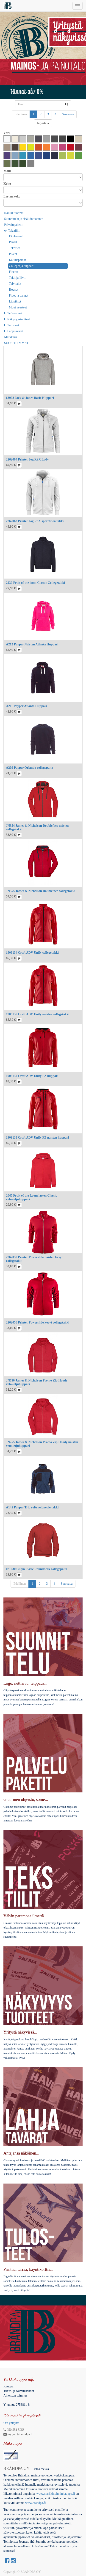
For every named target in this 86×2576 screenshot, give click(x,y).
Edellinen (21, 114)
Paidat (13, 242)
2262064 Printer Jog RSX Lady (27, 459)
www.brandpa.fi (36, 2503)
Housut (13, 289)
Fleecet (13, 272)
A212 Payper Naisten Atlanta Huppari (32, 644)
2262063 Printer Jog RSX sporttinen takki (35, 521)
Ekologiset (16, 236)
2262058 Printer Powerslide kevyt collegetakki (37, 1322)
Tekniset (14, 248)
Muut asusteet (18, 307)
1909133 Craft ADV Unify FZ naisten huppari (37, 1137)
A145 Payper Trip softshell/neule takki (32, 1507)
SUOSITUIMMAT (16, 343)
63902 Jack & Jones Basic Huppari (30, 398)
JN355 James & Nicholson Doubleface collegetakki (40, 891)
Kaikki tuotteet (13, 213)
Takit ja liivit (17, 277)
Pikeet (13, 254)
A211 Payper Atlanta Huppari (26, 706)
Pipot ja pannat (18, 295)
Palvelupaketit (13, 224)
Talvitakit (15, 283)
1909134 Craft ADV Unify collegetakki (32, 952)
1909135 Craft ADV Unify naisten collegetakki (37, 1014)
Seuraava (68, 114)
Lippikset (15, 301)
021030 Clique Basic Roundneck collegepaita (36, 1569)
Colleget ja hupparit (21, 266)
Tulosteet (13, 325)
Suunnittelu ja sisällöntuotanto (23, 219)
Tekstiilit (14, 230)
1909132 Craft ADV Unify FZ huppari (32, 1076)
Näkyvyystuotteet (18, 319)
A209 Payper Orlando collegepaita (29, 767)
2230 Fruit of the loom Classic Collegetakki (35, 582)
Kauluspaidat (17, 260)
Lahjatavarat (15, 331)
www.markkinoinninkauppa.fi (55, 2493)
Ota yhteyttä (11, 2423)
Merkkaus (10, 337)
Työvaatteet (14, 313)
